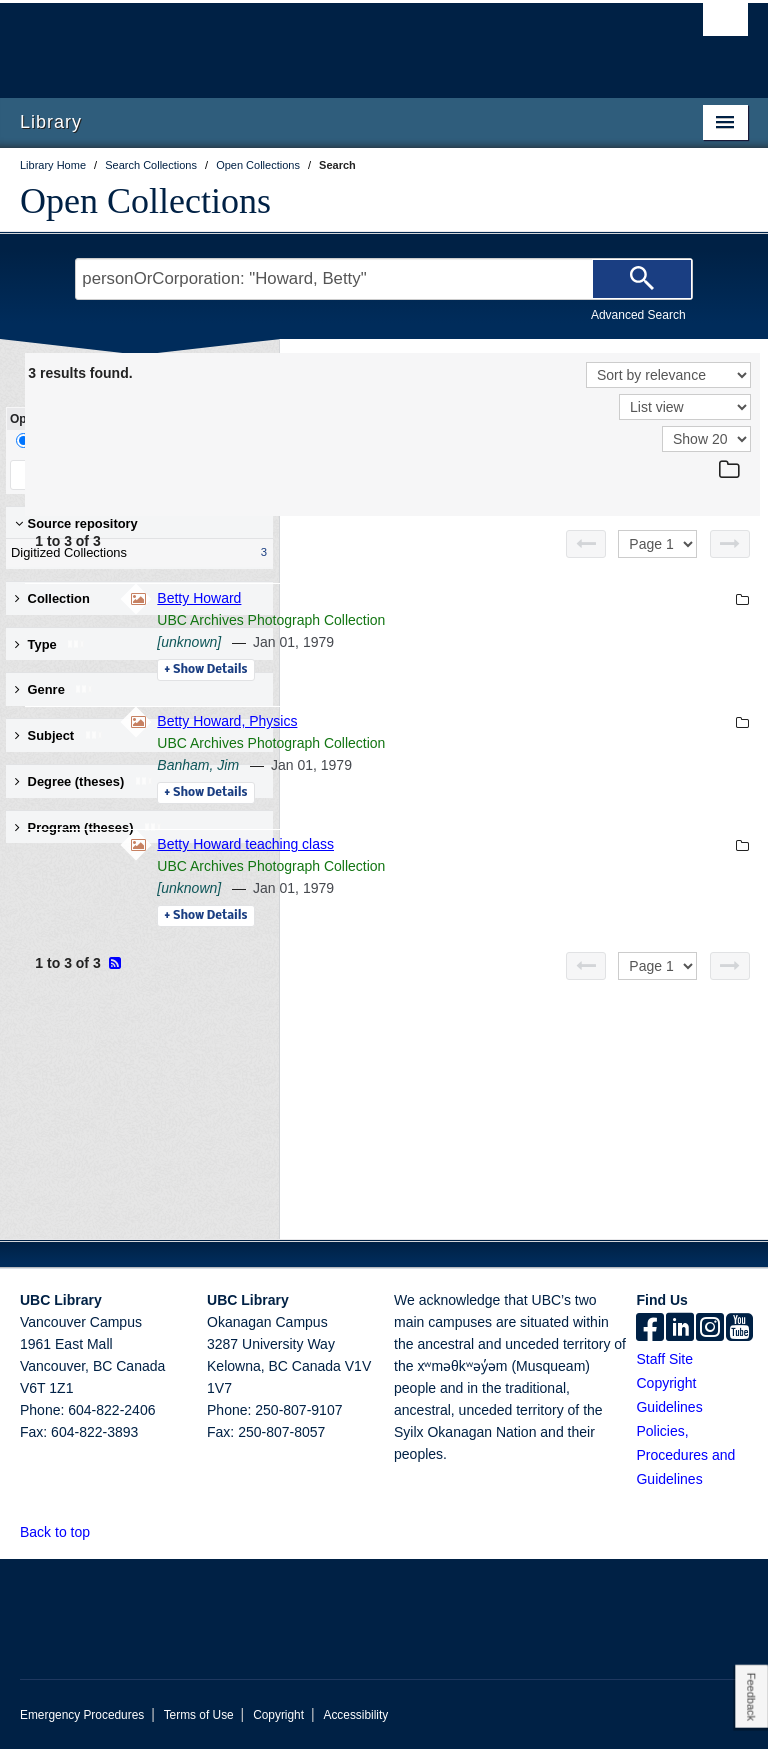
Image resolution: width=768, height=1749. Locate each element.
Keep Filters (73, 474)
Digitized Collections (135, 553)
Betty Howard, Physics (501, 721)
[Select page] (657, 544)
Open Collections (145, 201)
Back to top (64, 1532)
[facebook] (650, 1329)
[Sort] (668, 375)
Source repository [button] (76, 523)
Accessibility (355, 1715)
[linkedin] (680, 1329)
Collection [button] (52, 598)
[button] (101, 1531)
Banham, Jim (472, 765)
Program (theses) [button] (89, 827)
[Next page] (730, 544)
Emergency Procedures (82, 1715)
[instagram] (710, 1329)
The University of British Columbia (329, 41)
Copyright (278, 1715)
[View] (685, 407)
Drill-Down (55, 440)
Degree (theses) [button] (84, 781)
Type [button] (50, 644)
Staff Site (664, 1359)
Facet (133, 440)
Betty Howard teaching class (519, 844)
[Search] (642, 279)
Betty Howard (473, 598)
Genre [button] (54, 689)
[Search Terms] (383, 279)
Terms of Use (199, 1715)
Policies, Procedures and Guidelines (685, 1455)
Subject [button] (59, 735)
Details (479, 670)
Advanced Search (638, 315)
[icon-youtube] (739, 1329)
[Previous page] (586, 544)
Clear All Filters (205, 474)
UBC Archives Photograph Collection (545, 620)
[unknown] (463, 642)
